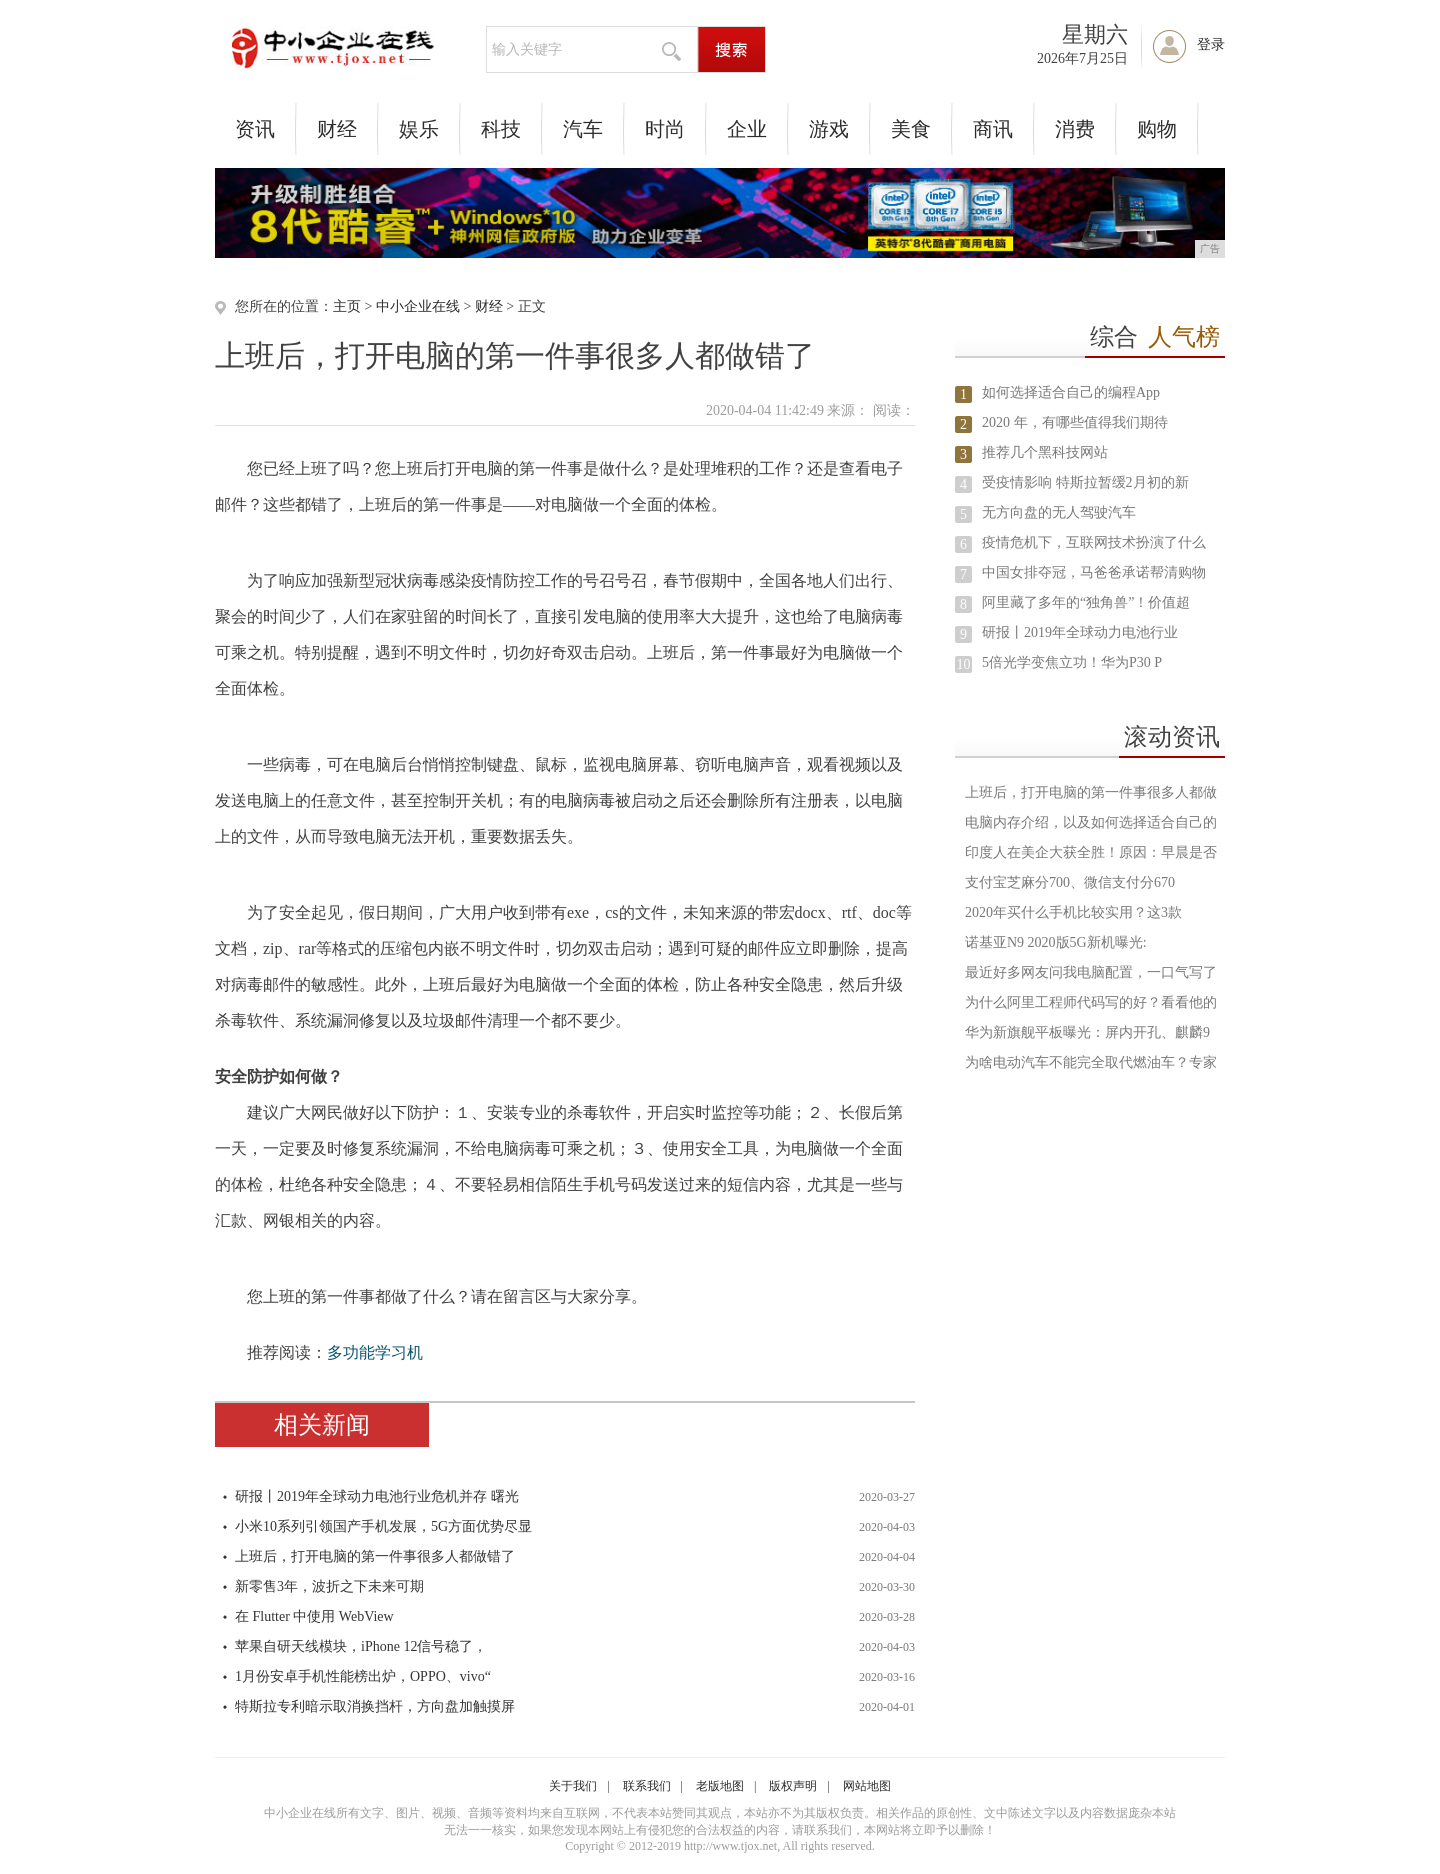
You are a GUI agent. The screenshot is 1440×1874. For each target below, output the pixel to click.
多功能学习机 (375, 1352)
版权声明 (793, 1786)
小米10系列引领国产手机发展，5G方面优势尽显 (383, 1526)
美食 (911, 129)
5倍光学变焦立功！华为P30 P (1072, 662)
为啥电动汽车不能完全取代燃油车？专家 (1091, 1062)
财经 (337, 129)
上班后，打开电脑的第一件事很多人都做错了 (375, 1556)
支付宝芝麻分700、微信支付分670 (1070, 882)
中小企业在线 (418, 306)
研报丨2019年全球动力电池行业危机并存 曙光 (377, 1496)
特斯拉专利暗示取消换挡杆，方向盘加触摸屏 (375, 1706)
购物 (1157, 129)
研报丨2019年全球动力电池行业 (1080, 632)
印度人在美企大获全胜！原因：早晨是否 (1091, 852)
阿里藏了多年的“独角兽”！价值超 (1086, 602)
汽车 (583, 129)
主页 (347, 306)
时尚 (665, 129)
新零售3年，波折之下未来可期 (329, 1586)
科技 (501, 129)
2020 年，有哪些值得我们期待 (1075, 422)
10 (964, 664)
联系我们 (647, 1786)
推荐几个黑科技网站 (1045, 452)
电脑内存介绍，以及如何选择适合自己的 (1091, 822)
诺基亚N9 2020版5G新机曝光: (1056, 942)
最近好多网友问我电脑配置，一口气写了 (1091, 972)
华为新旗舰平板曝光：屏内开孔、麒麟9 (1087, 1032)
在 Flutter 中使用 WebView (314, 1616)
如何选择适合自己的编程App (1071, 392)
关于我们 (573, 1786)
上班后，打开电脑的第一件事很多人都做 (1091, 792)
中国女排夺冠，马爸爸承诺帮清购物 (1094, 572)
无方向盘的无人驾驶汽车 (1059, 512)
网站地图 (867, 1786)
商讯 (993, 129)
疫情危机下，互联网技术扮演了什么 (1094, 542)
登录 (1211, 44)
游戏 (829, 129)
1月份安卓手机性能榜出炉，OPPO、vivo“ (363, 1676)
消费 (1075, 129)
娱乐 (419, 129)
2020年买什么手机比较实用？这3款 (1073, 912)
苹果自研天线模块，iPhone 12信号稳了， (361, 1646)
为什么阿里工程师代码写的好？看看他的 (1091, 1002)
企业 (747, 129)
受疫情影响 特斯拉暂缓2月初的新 (1085, 482)
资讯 (255, 129)
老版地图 (720, 1786)
